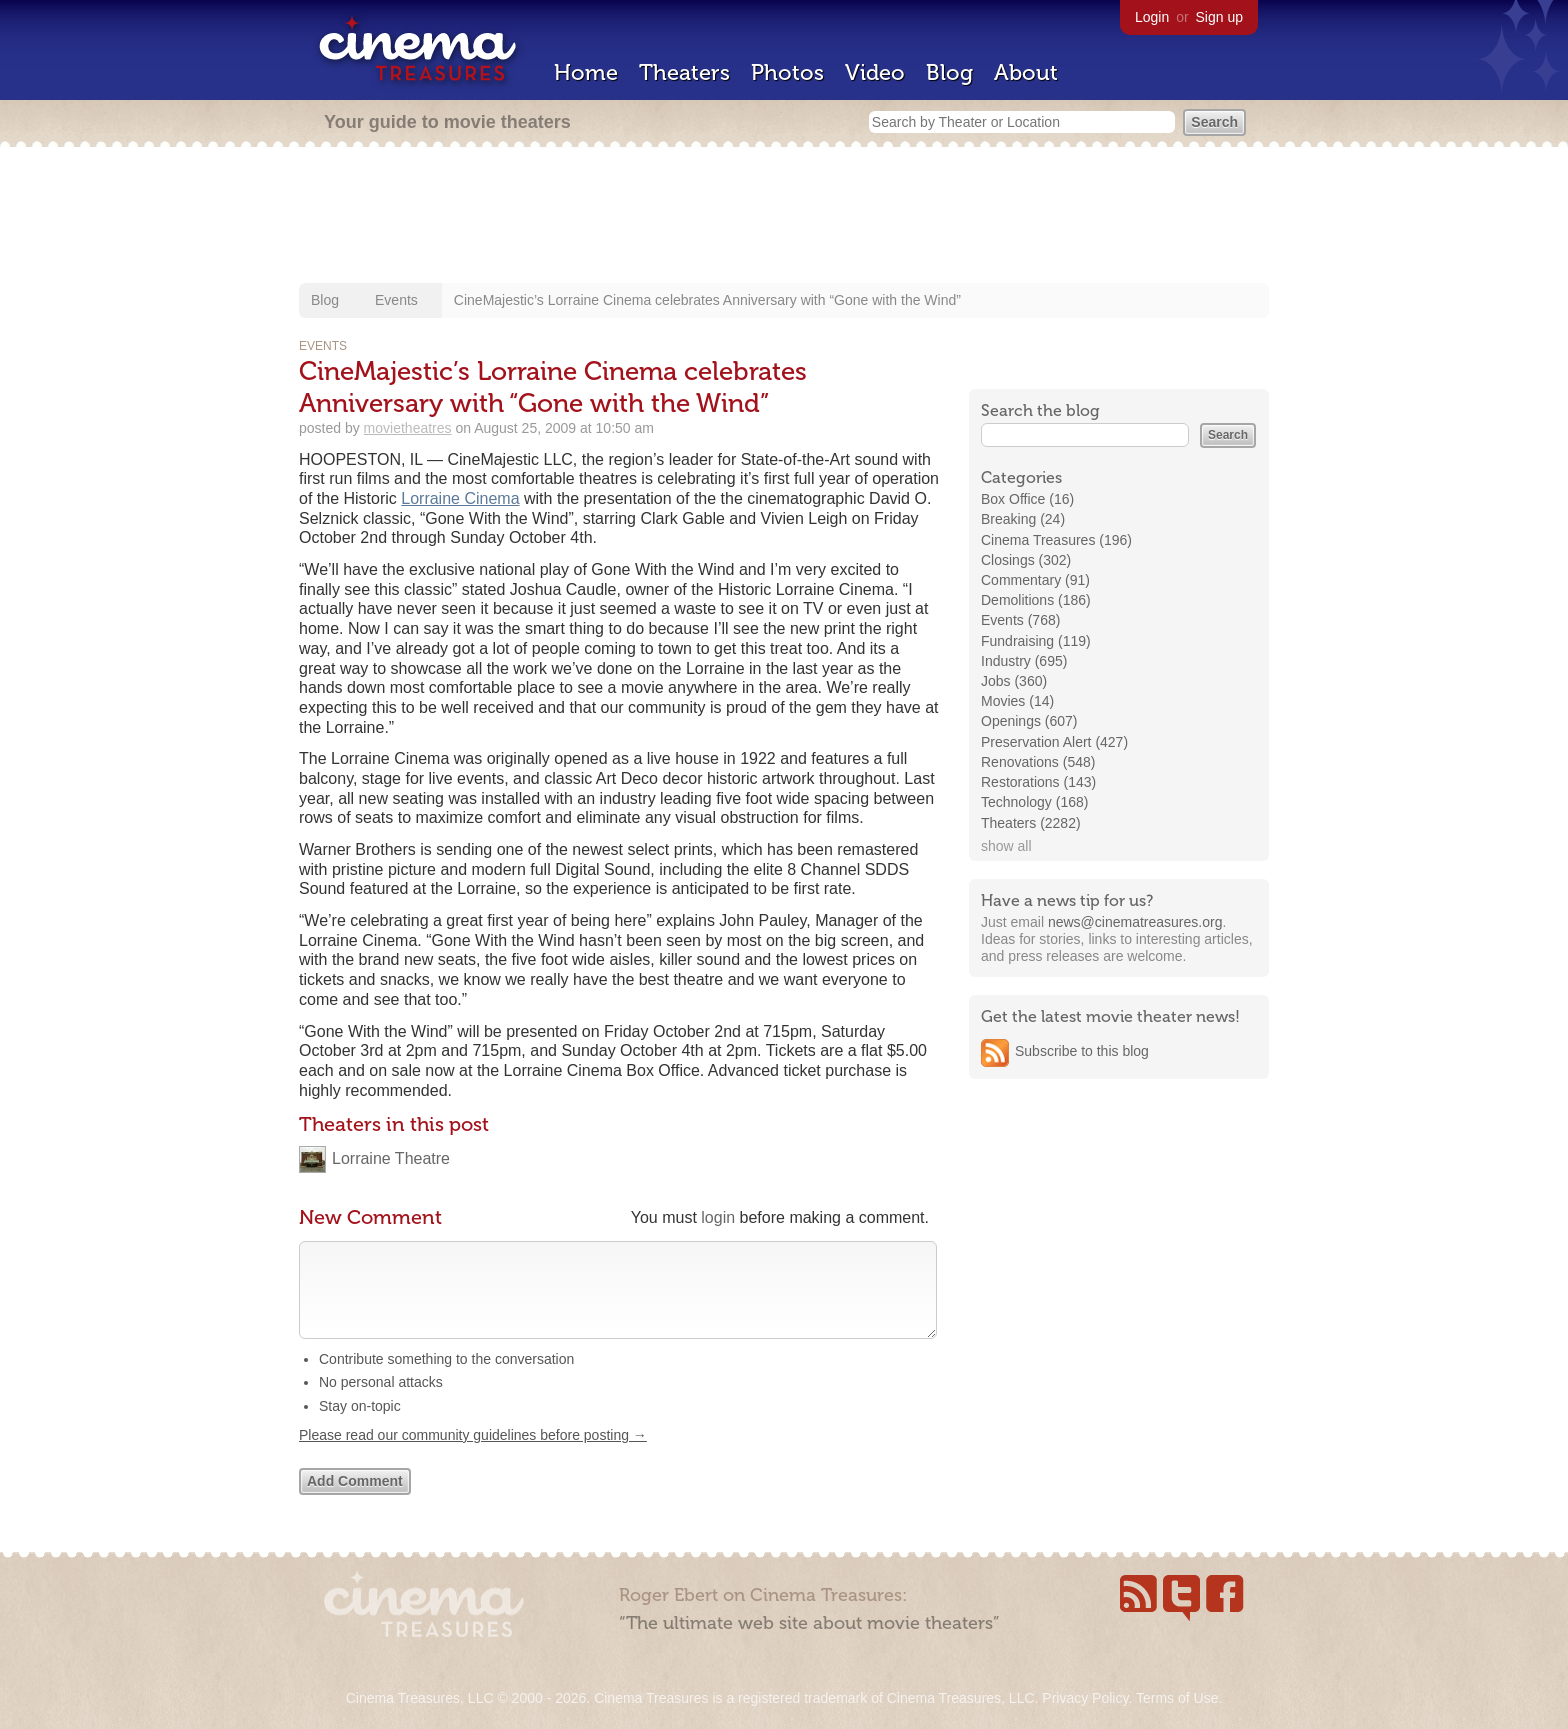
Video (875, 72)
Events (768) (1020, 620)
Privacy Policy (1085, 1698)
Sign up (1219, 17)
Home (586, 72)
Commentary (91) (1035, 580)
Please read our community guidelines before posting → (473, 1455)
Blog (949, 72)
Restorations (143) (1038, 782)
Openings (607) (1029, 721)
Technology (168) (1034, 802)
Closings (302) (1026, 560)
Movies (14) (1017, 701)
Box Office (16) (1027, 499)
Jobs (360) (1014, 681)
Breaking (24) (1023, 519)
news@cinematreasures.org (1135, 922)
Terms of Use (1177, 1698)
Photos (787, 72)
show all (1006, 846)
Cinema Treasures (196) (1056, 540)
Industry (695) (1024, 661)
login (718, 1217)
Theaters (684, 72)
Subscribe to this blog (1082, 1051)
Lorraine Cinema (460, 498)
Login (1152, 17)
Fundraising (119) (1036, 641)
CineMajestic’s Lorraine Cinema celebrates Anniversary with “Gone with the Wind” (707, 300)
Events (396, 300)
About (1026, 72)
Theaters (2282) (1031, 823)
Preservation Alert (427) (1054, 742)
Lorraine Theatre (391, 1158)
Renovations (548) (1038, 762)
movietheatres (408, 428)
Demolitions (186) (1036, 600)
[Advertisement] (784, 217)
